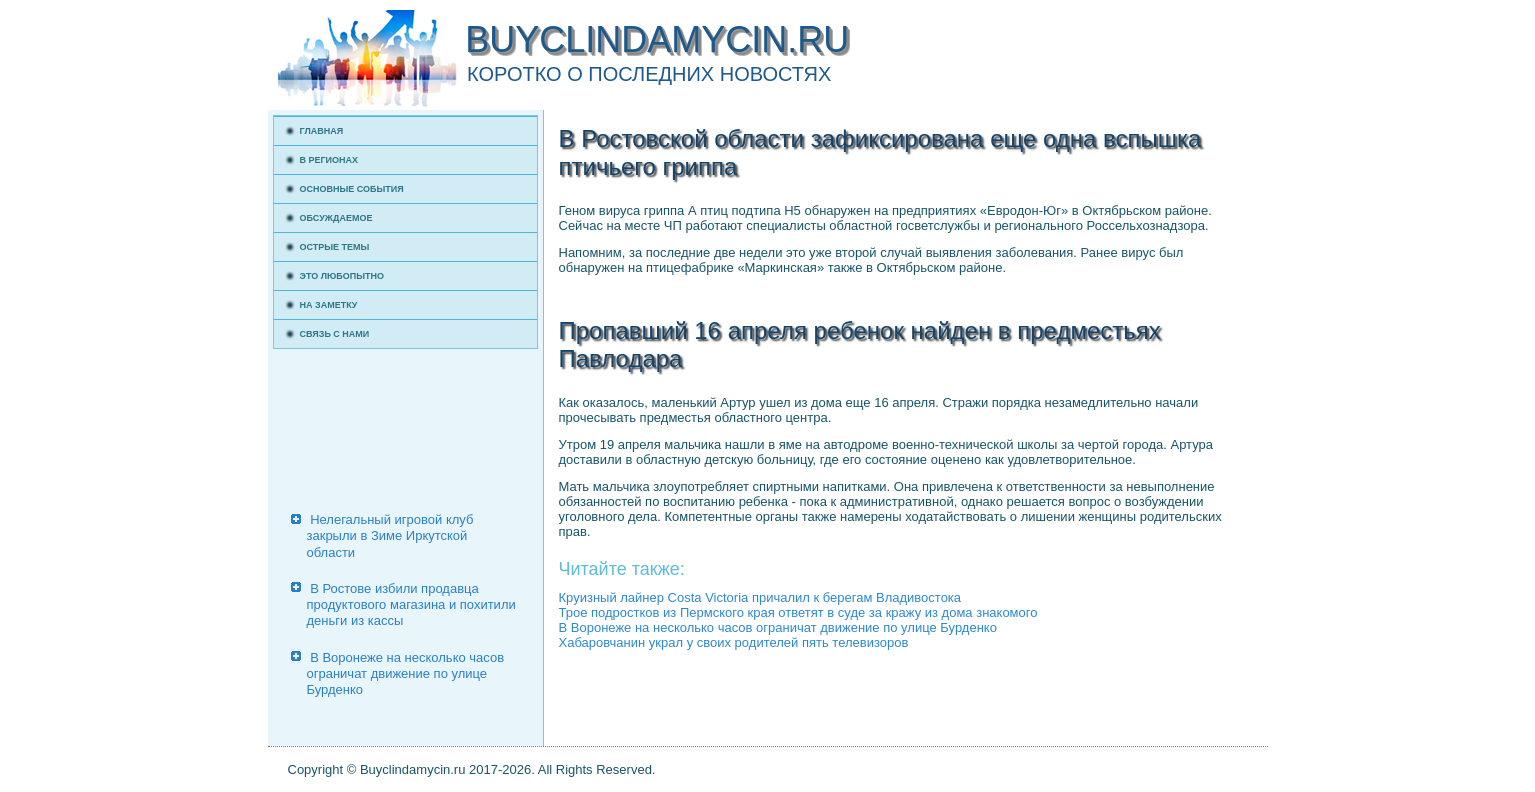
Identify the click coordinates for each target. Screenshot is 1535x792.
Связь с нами (335, 334)
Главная (322, 131)
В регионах (329, 160)
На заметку (329, 305)
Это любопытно (342, 276)
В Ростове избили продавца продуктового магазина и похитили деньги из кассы (411, 605)
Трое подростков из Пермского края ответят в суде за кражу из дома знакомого (798, 612)
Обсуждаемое (336, 218)
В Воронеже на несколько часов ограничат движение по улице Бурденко (406, 674)
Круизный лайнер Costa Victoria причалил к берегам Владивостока (760, 597)
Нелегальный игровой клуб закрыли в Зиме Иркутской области (390, 536)
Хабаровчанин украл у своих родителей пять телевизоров (734, 642)
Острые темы (335, 247)
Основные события (352, 189)
